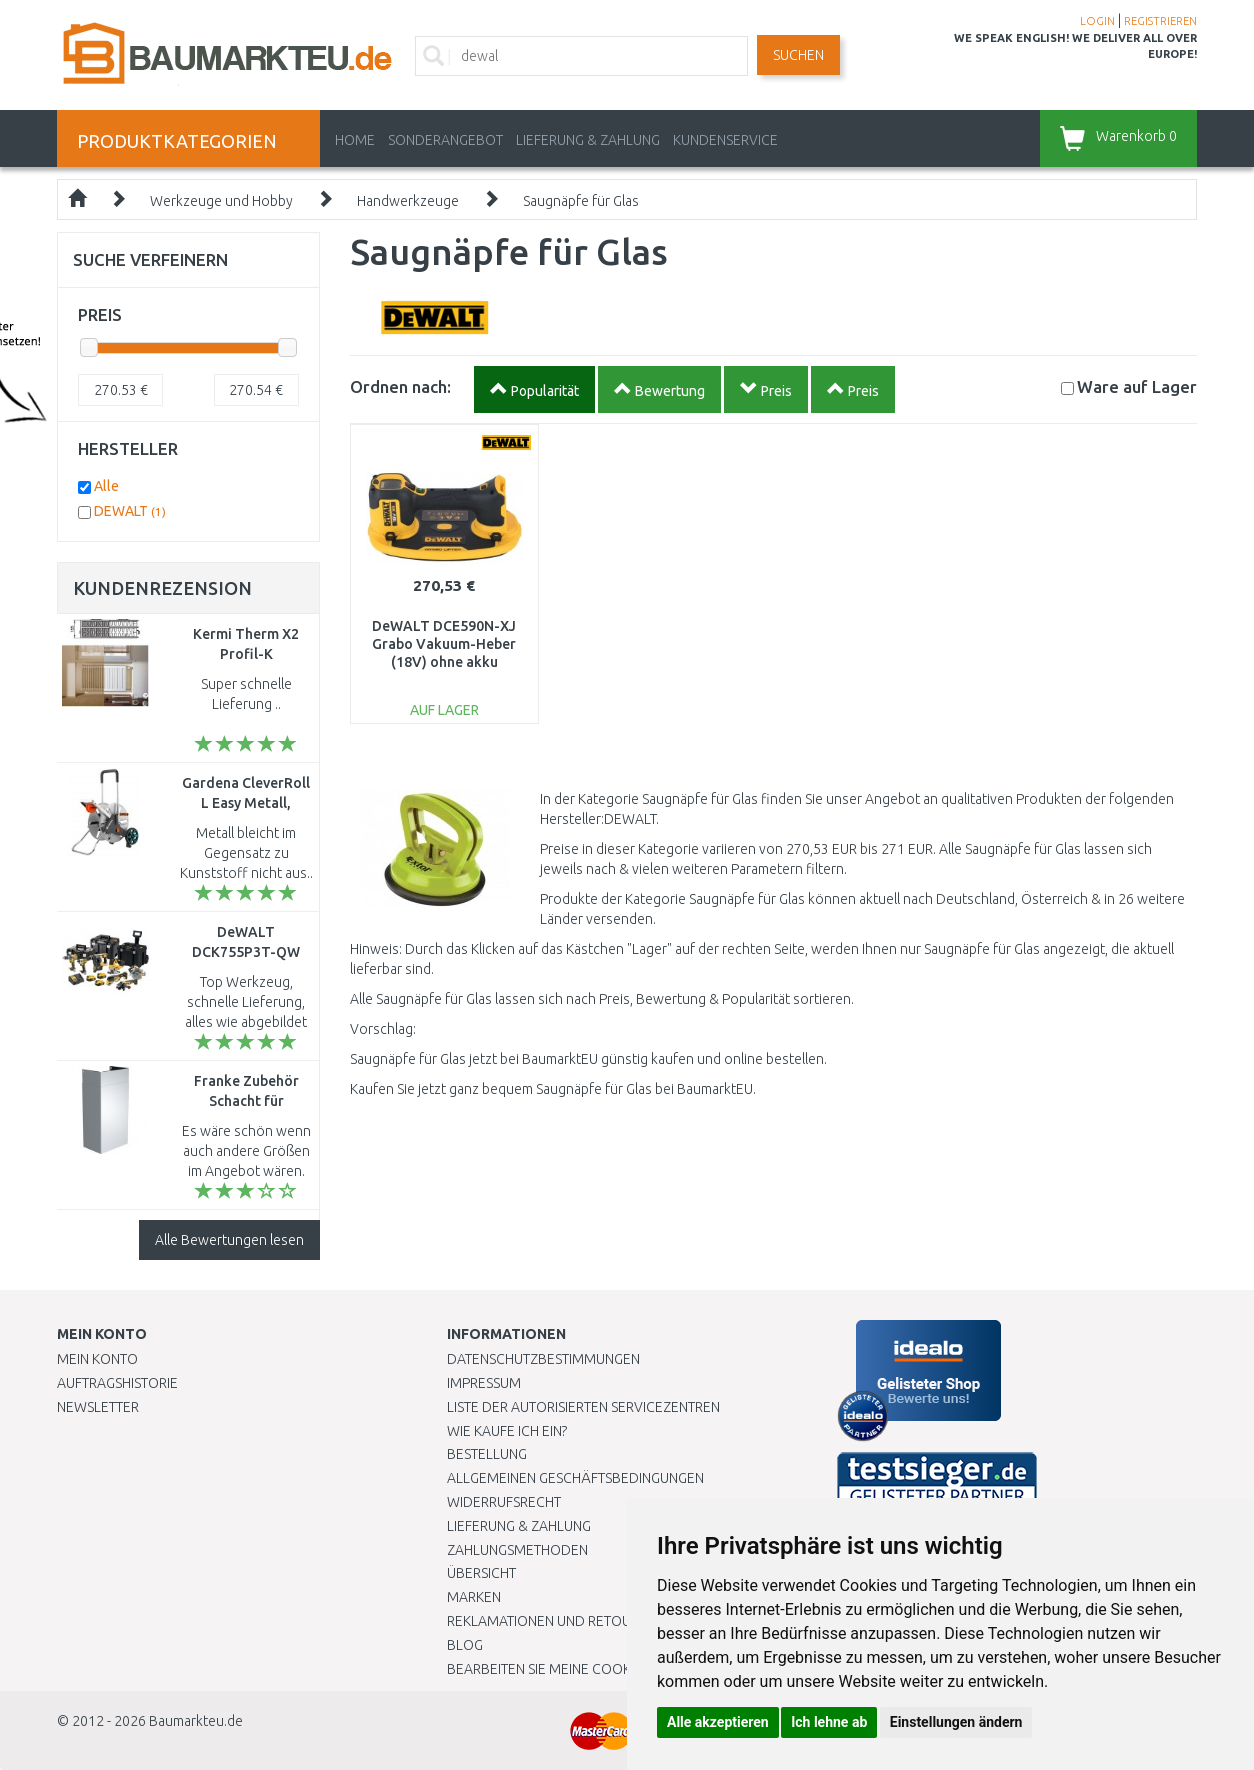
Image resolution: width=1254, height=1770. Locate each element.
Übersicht (481, 1573)
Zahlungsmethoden (517, 1550)
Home (355, 140)
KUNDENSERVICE (725, 140)
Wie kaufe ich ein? (507, 1431)
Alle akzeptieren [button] (718, 1722)
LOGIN (1097, 21)
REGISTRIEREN (1160, 21)
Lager (1137, 386)
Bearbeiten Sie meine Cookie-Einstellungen (596, 1669)
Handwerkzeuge (408, 201)
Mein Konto (97, 1359)
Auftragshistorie (117, 1383)
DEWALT (130, 511)
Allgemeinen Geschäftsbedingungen (575, 1478)
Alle (106, 486)
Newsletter (98, 1407)
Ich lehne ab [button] (829, 1722)
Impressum (484, 1383)
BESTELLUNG (487, 1454)
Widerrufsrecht (504, 1502)
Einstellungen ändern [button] (956, 1722)
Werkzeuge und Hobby (221, 201)
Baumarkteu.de (196, 1721)
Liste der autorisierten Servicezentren (583, 1407)
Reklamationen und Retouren (551, 1621)
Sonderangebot (445, 140)
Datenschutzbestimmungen (543, 1359)
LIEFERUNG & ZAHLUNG (588, 140)
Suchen (798, 55)
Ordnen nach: (400, 386)
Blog (465, 1645)
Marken (474, 1597)
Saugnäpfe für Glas (581, 201)
